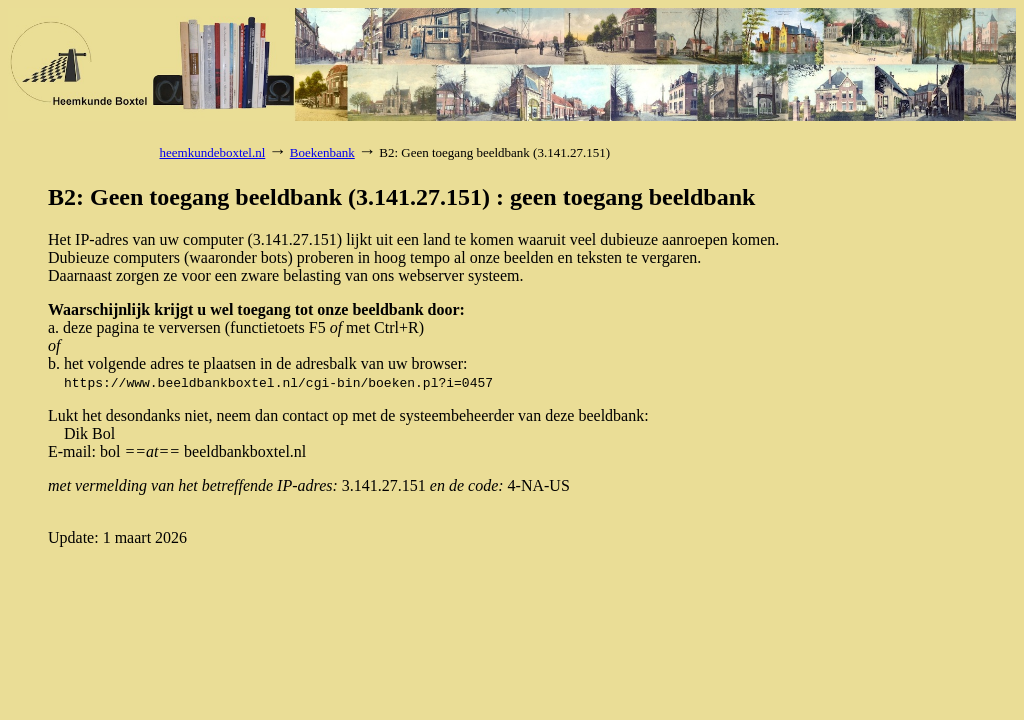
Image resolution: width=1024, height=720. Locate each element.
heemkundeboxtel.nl (213, 152)
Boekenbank (322, 152)
